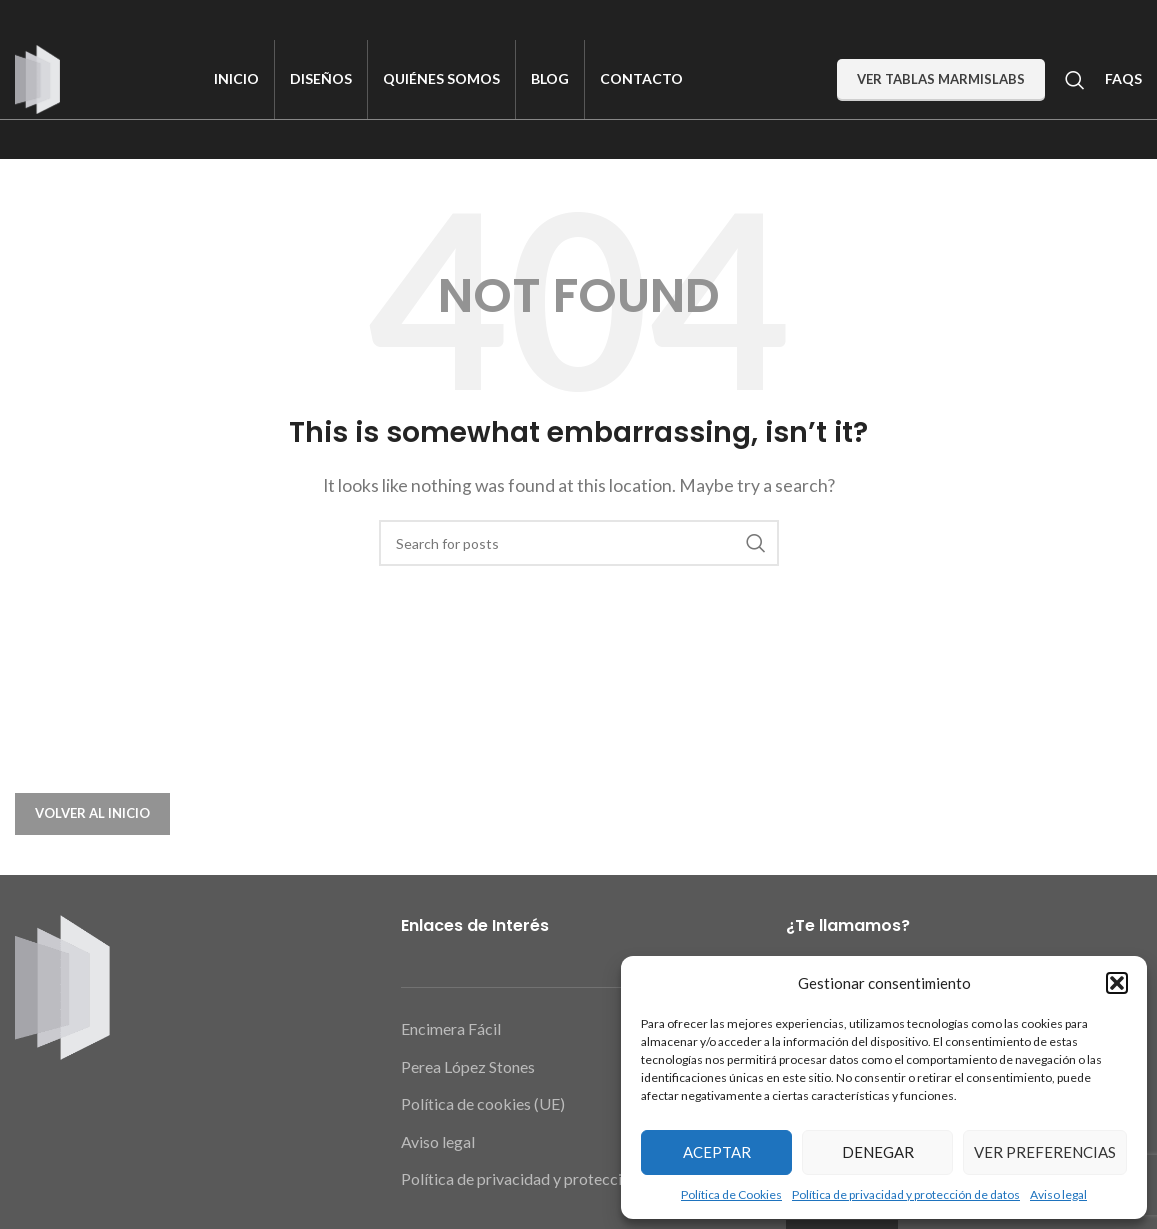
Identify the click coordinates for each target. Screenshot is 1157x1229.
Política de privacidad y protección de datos (906, 1194)
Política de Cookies (731, 1194)
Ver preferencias (1045, 1152)
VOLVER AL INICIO (92, 816)
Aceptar (717, 1152)
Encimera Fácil (451, 1031)
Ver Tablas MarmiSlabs (941, 79)
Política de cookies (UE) (483, 1106)
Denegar (878, 1152)
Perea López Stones (468, 1068)
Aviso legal (1058, 1194)
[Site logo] (38, 77)
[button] (1117, 983)
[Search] (1075, 80)
